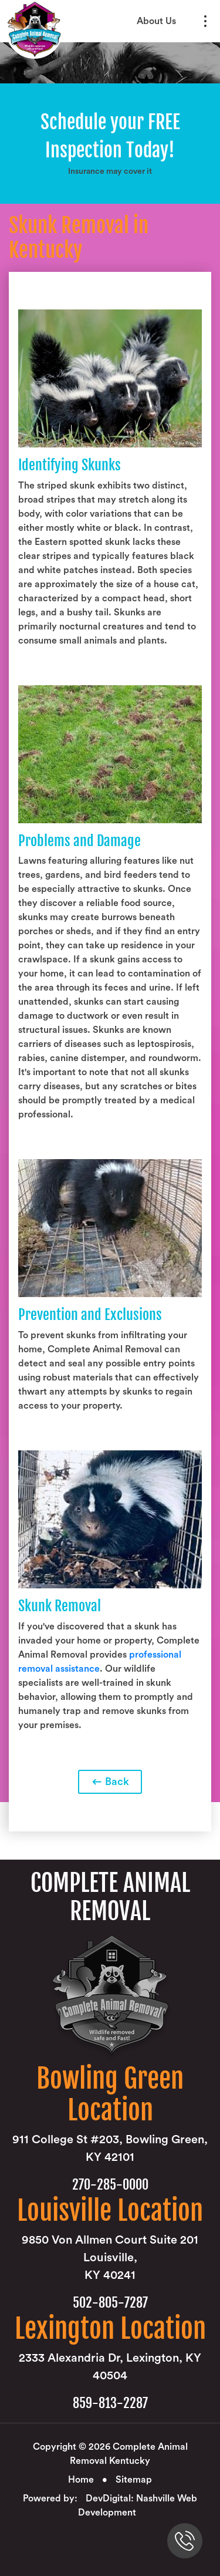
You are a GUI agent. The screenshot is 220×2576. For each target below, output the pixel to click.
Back (110, 1782)
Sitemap (134, 2479)
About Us (156, 21)
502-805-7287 (110, 2303)
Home (81, 2479)
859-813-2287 (110, 2403)
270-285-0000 (110, 2185)
